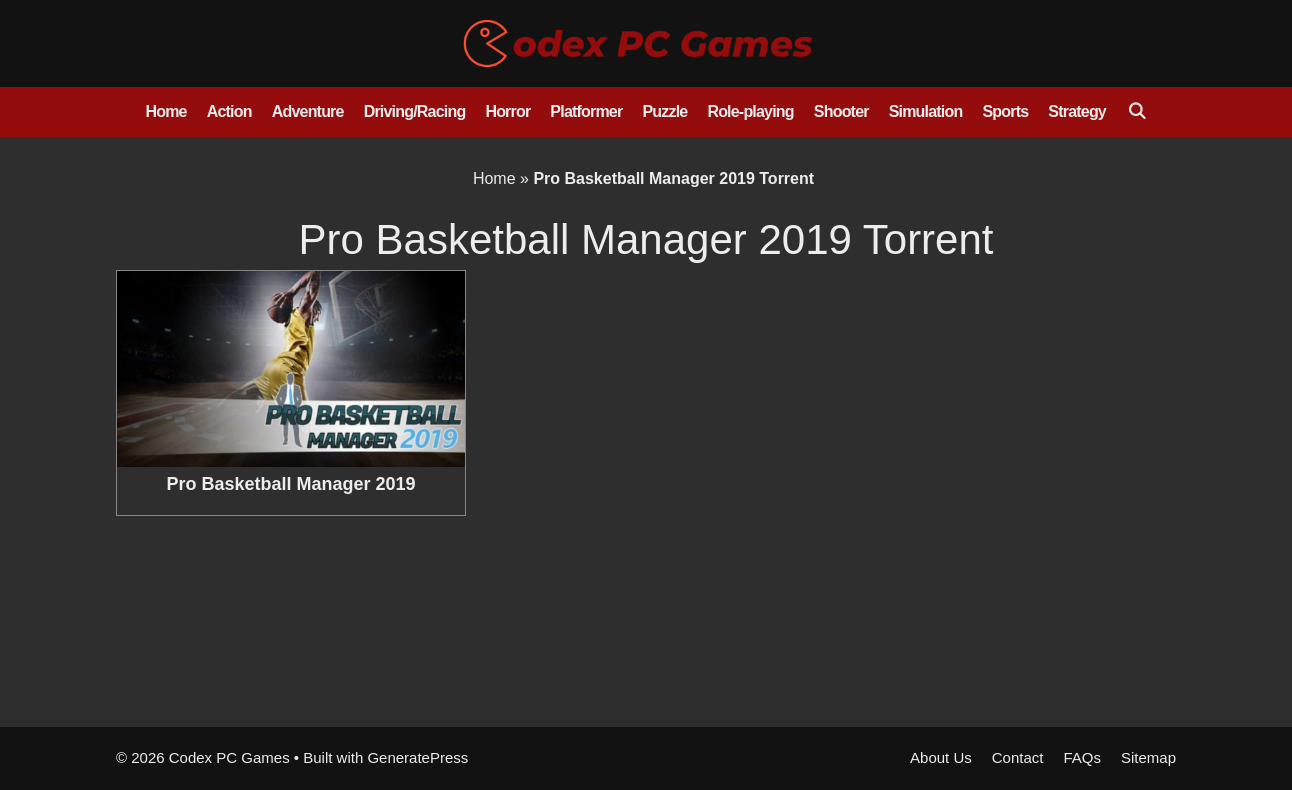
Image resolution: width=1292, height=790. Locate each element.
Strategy (1077, 111)
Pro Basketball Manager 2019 (290, 484)
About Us (941, 757)
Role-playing (750, 111)
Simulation (926, 111)
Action (229, 111)
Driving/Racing (415, 111)
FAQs (1082, 757)
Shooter (841, 111)
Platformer (586, 111)
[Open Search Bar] (1136, 112)
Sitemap (1148, 757)
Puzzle (664, 111)
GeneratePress (417, 757)
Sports (1005, 111)
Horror (507, 111)
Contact (1018, 757)
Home (165, 111)
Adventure (308, 111)
